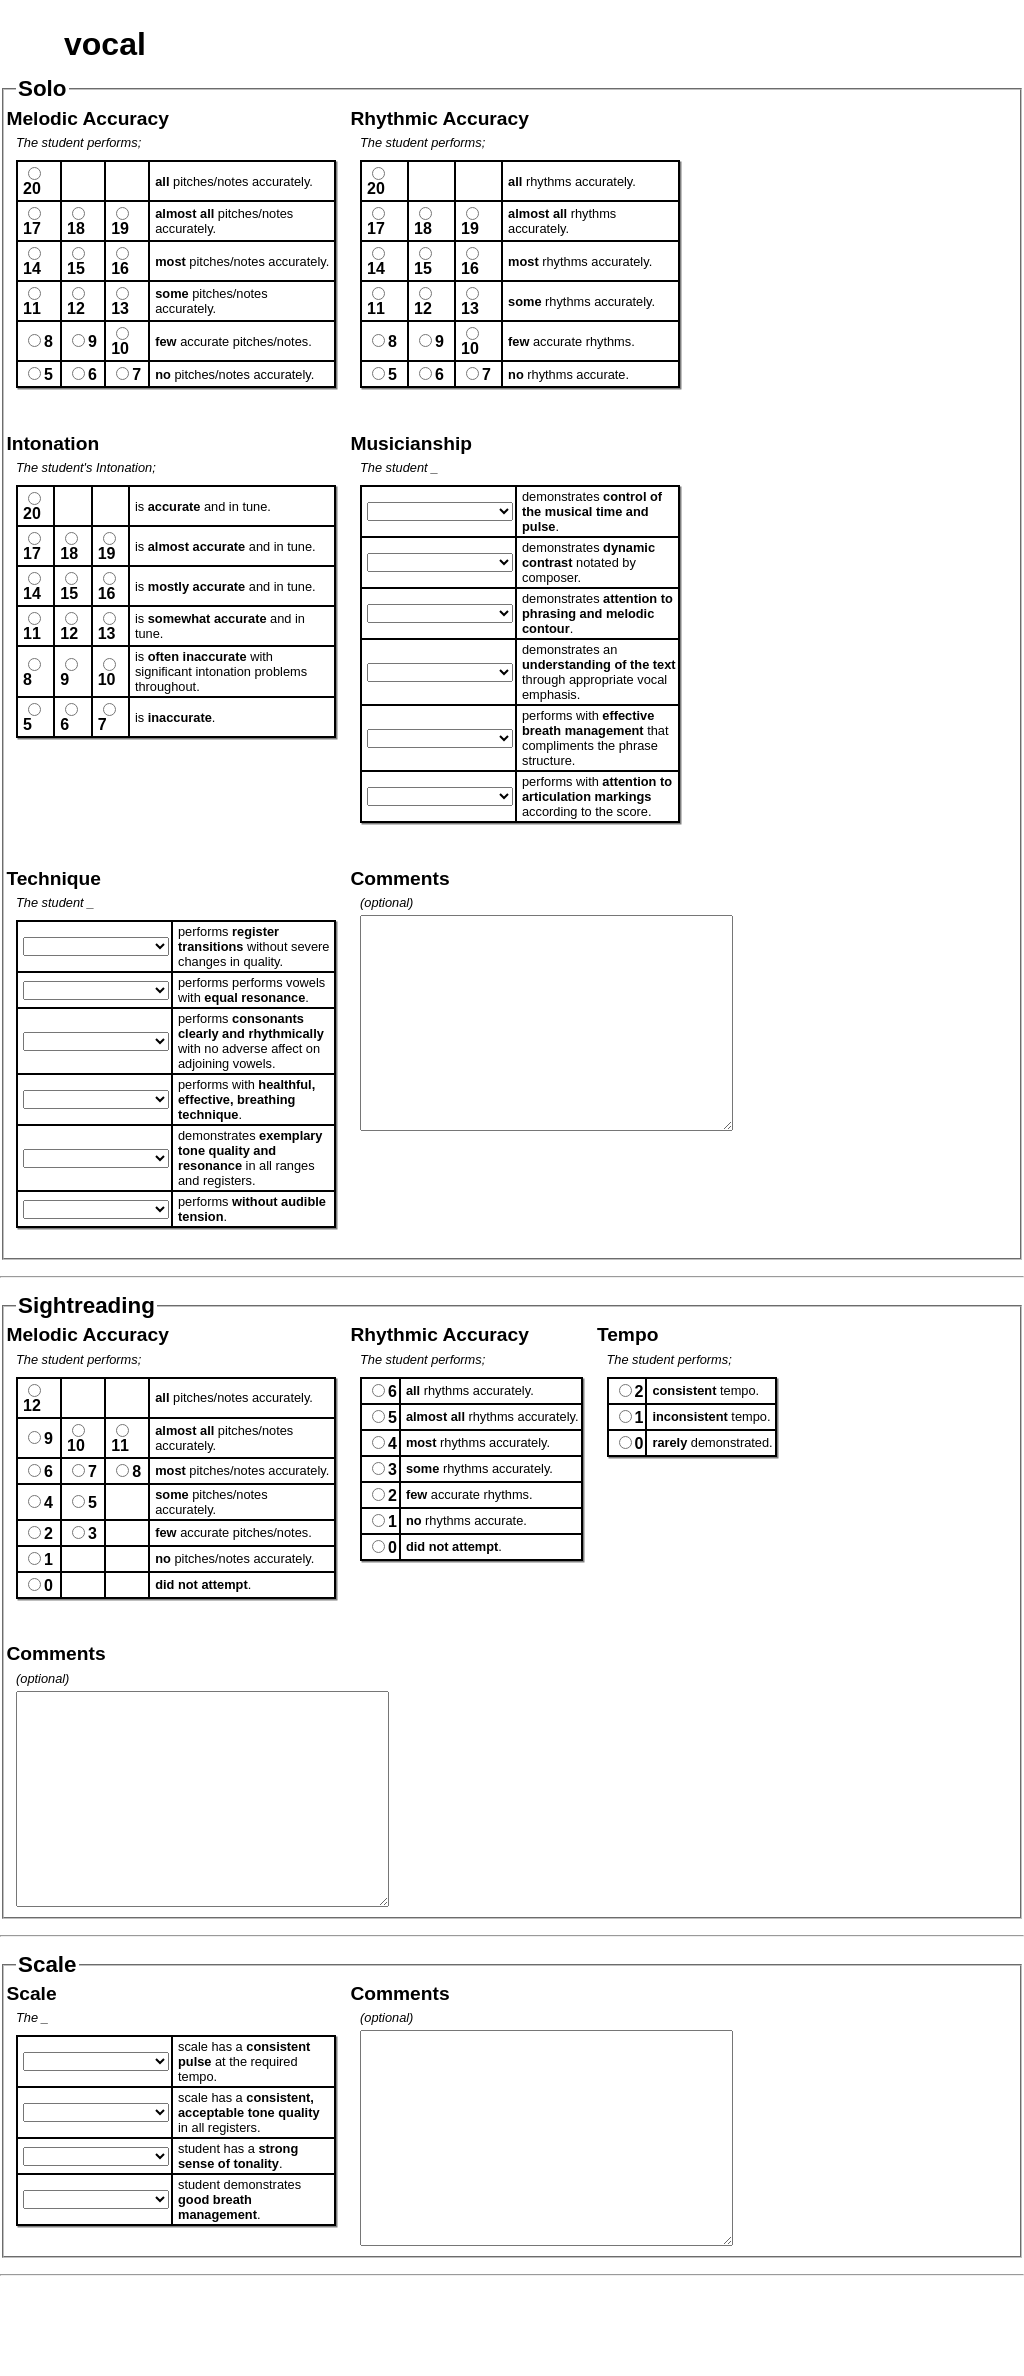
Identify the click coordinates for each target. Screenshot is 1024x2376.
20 (32, 188)
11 (32, 308)
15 (76, 268)
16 (120, 268)
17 (32, 228)
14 (32, 268)
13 (120, 308)
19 (120, 228)
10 (120, 348)
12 (76, 308)
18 (76, 228)
